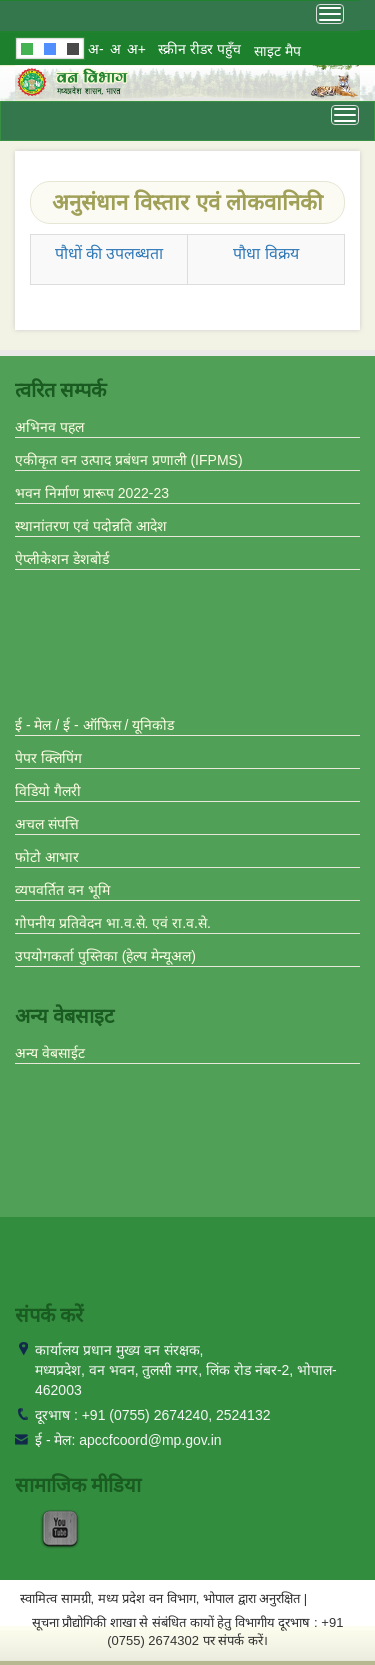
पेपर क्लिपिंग (48, 758)
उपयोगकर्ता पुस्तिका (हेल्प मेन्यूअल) (105, 956)
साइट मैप (277, 51)
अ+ (136, 49)
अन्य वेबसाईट (50, 1053)
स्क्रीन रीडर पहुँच (199, 49)
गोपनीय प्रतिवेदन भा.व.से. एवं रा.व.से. (113, 923)
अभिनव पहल (49, 427)
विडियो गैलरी (48, 791)
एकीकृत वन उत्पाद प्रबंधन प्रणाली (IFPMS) (129, 460)
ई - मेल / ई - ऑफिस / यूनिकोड (94, 725)
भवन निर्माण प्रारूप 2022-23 (92, 493)
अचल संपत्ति (47, 824)
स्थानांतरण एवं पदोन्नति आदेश (91, 526)
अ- (96, 49)
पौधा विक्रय (265, 253)
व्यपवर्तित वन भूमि (62, 890)
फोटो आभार (47, 857)
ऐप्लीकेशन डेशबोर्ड (62, 559)
